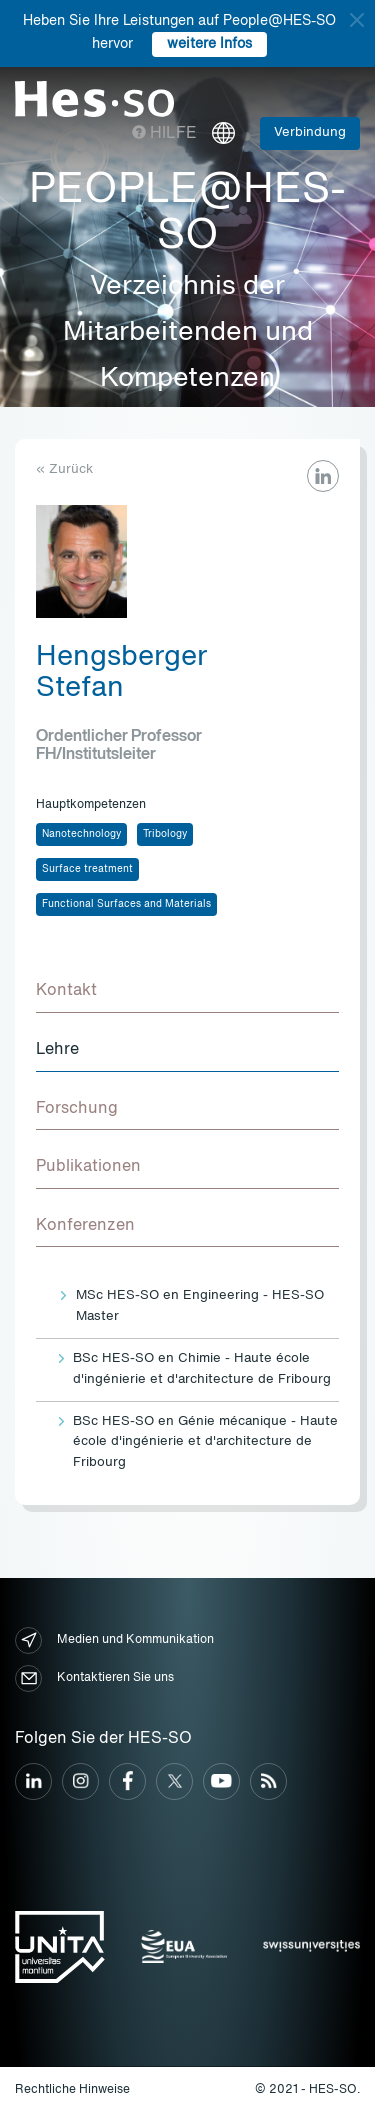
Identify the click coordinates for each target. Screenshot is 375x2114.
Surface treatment (87, 869)
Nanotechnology (81, 834)
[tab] (187, 992)
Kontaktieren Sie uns (94, 1678)
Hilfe (164, 134)
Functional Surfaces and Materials (126, 904)
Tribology (165, 834)
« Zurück (64, 469)
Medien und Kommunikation (114, 1640)
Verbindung (310, 132)
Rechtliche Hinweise (72, 2090)
